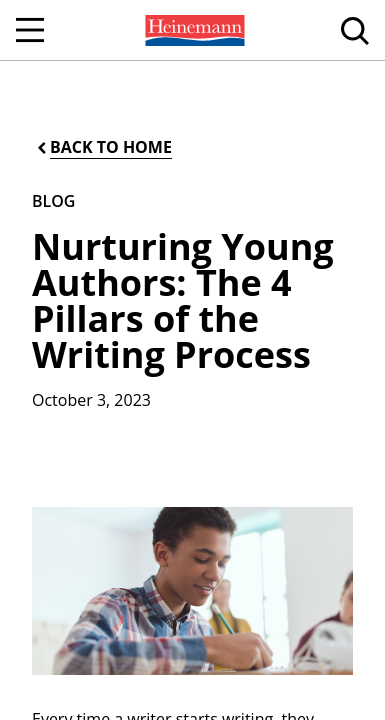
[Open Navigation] (30, 30)
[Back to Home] (103, 147)
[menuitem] (193, 30)
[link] (193, 30)
